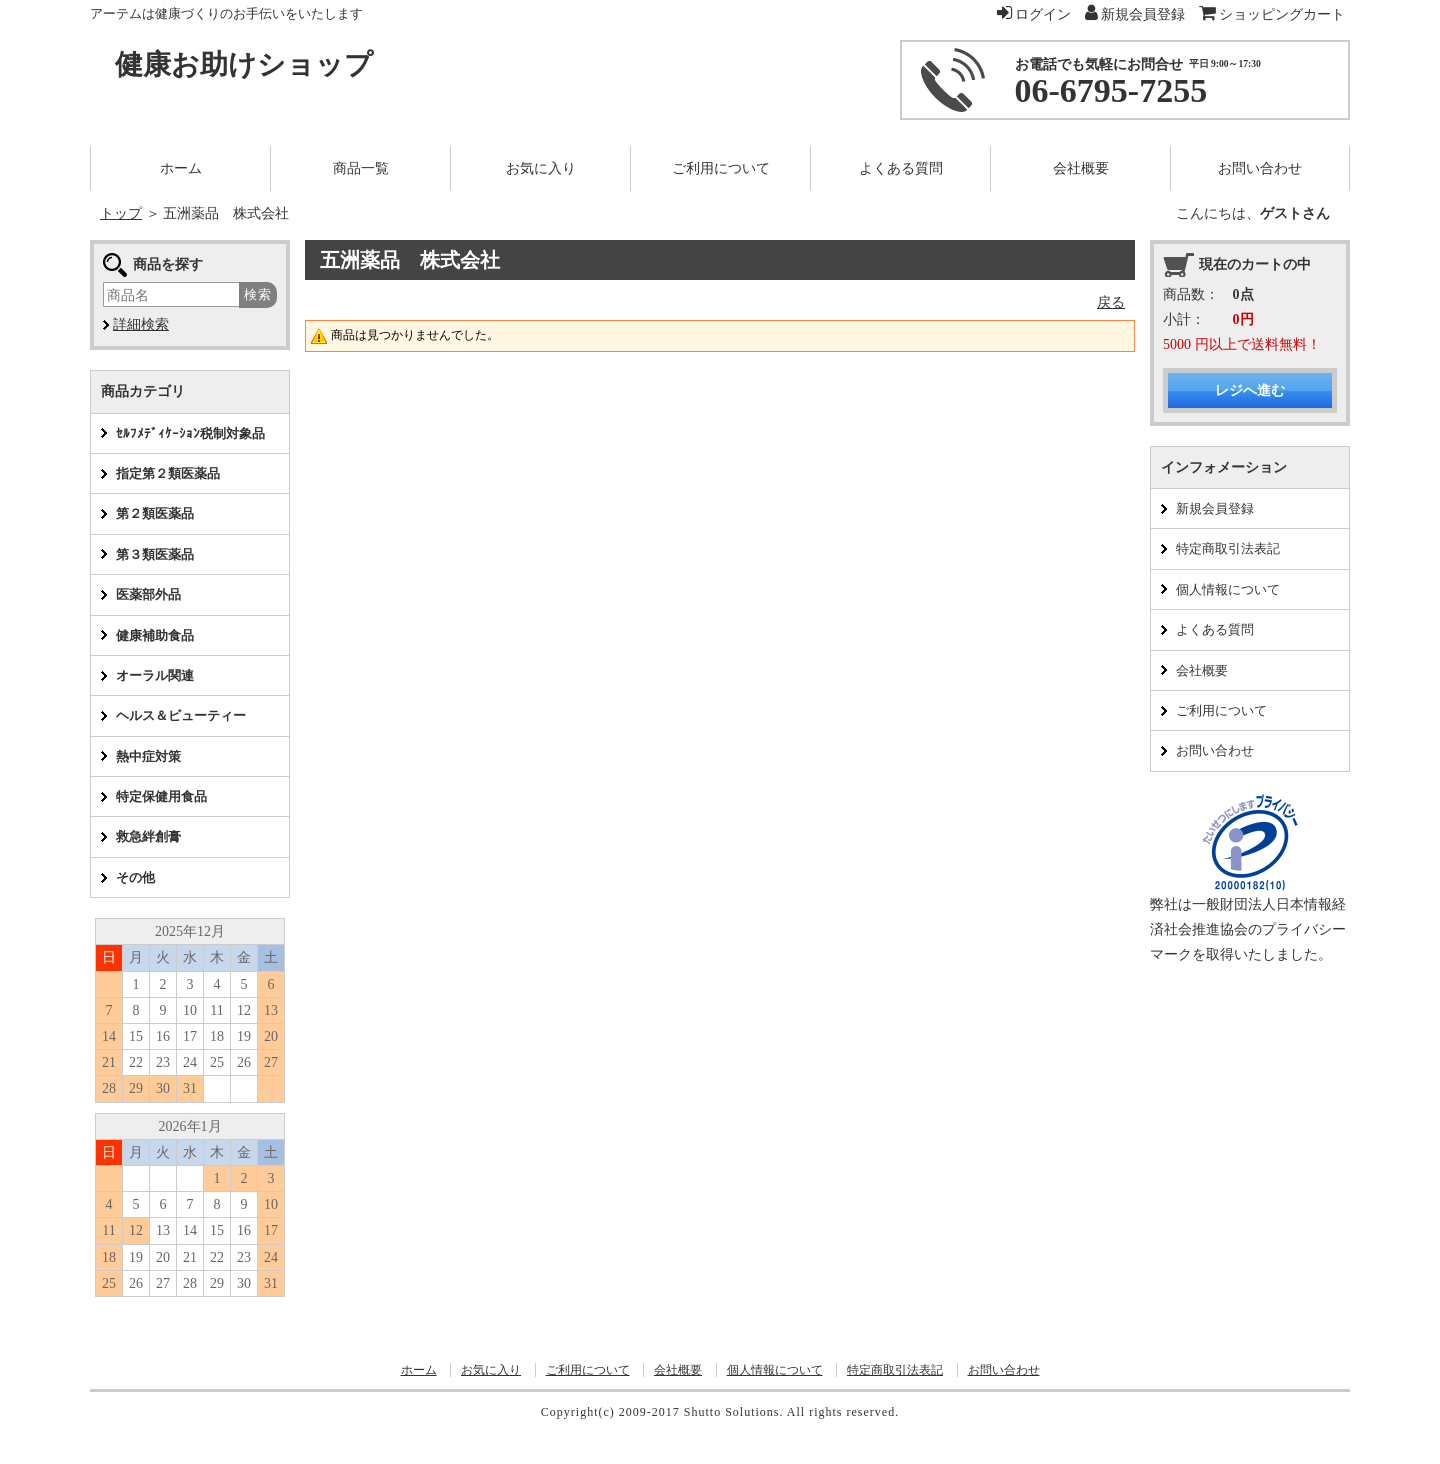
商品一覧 (361, 168)
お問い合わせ (1215, 750)
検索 (258, 294)
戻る (1111, 302)
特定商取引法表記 (1228, 548)
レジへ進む (1250, 390)
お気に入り (491, 1370)
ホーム (419, 1370)
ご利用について (1221, 710)
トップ (121, 213)
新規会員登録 (1215, 508)
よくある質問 (1215, 629)
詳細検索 (141, 324)
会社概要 (1202, 670)
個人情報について (1228, 589)
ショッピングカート (1272, 14)
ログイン (1034, 14)
